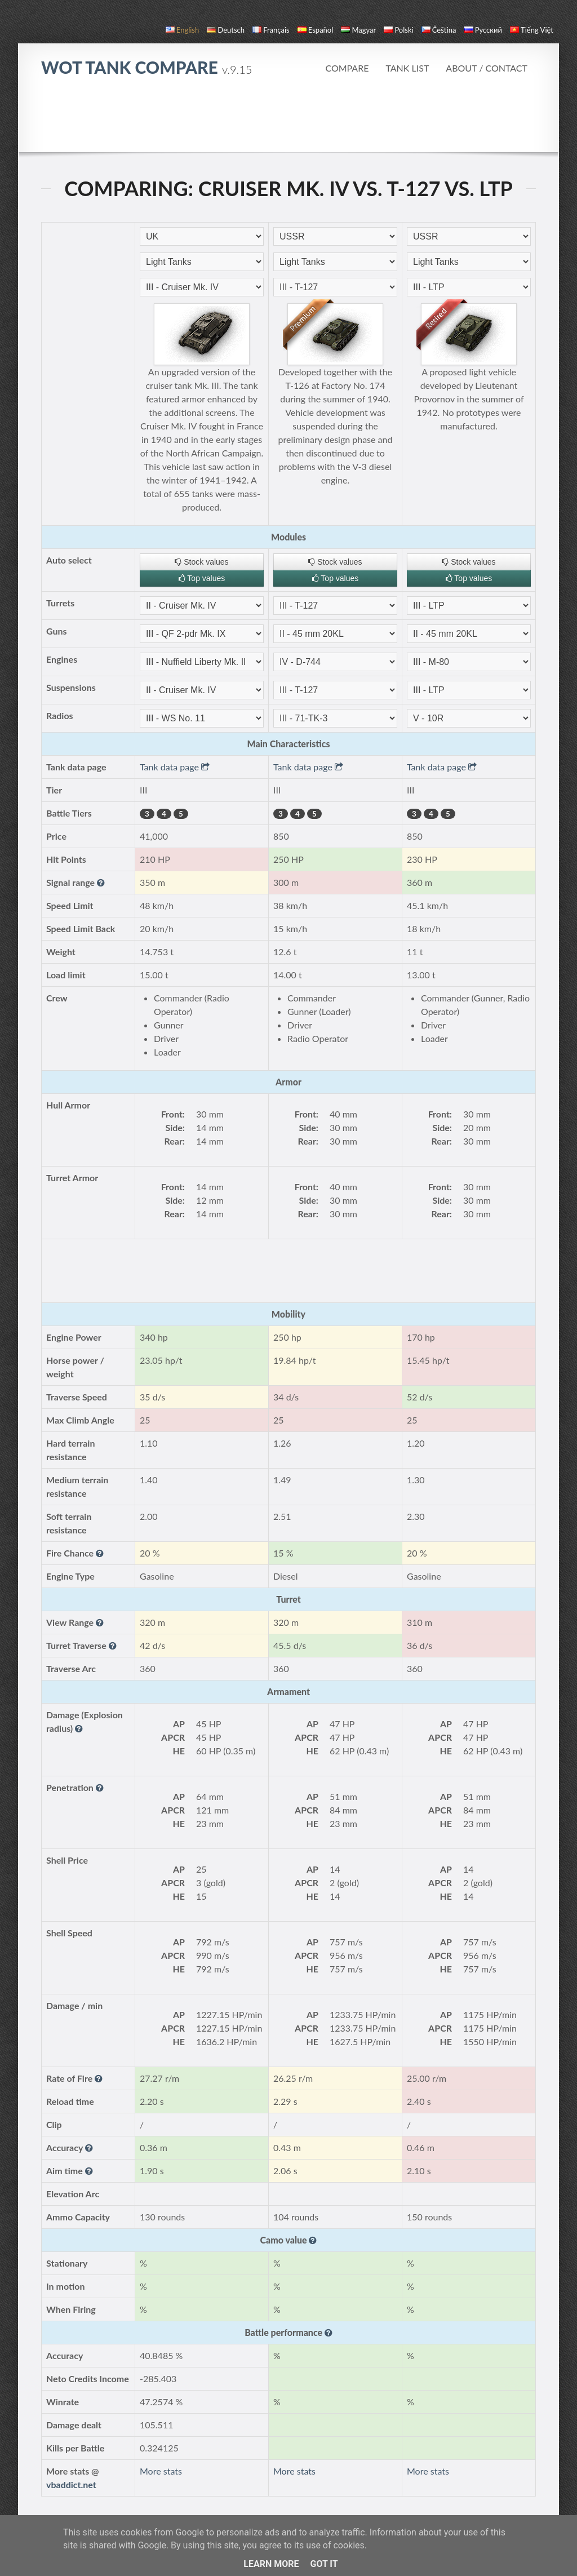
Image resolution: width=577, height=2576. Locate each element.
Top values (202, 578)
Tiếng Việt (531, 29)
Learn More (271, 2564)
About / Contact (486, 68)
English (182, 29)
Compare (347, 68)
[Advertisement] (288, 120)
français (271, 29)
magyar (358, 29)
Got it (324, 2564)
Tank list (407, 68)
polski (398, 29)
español (315, 29)
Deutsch (226, 29)
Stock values (201, 561)
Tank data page (175, 766)
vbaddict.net (71, 2484)
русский (483, 29)
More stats (161, 2471)
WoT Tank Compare (146, 67)
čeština (438, 29)
